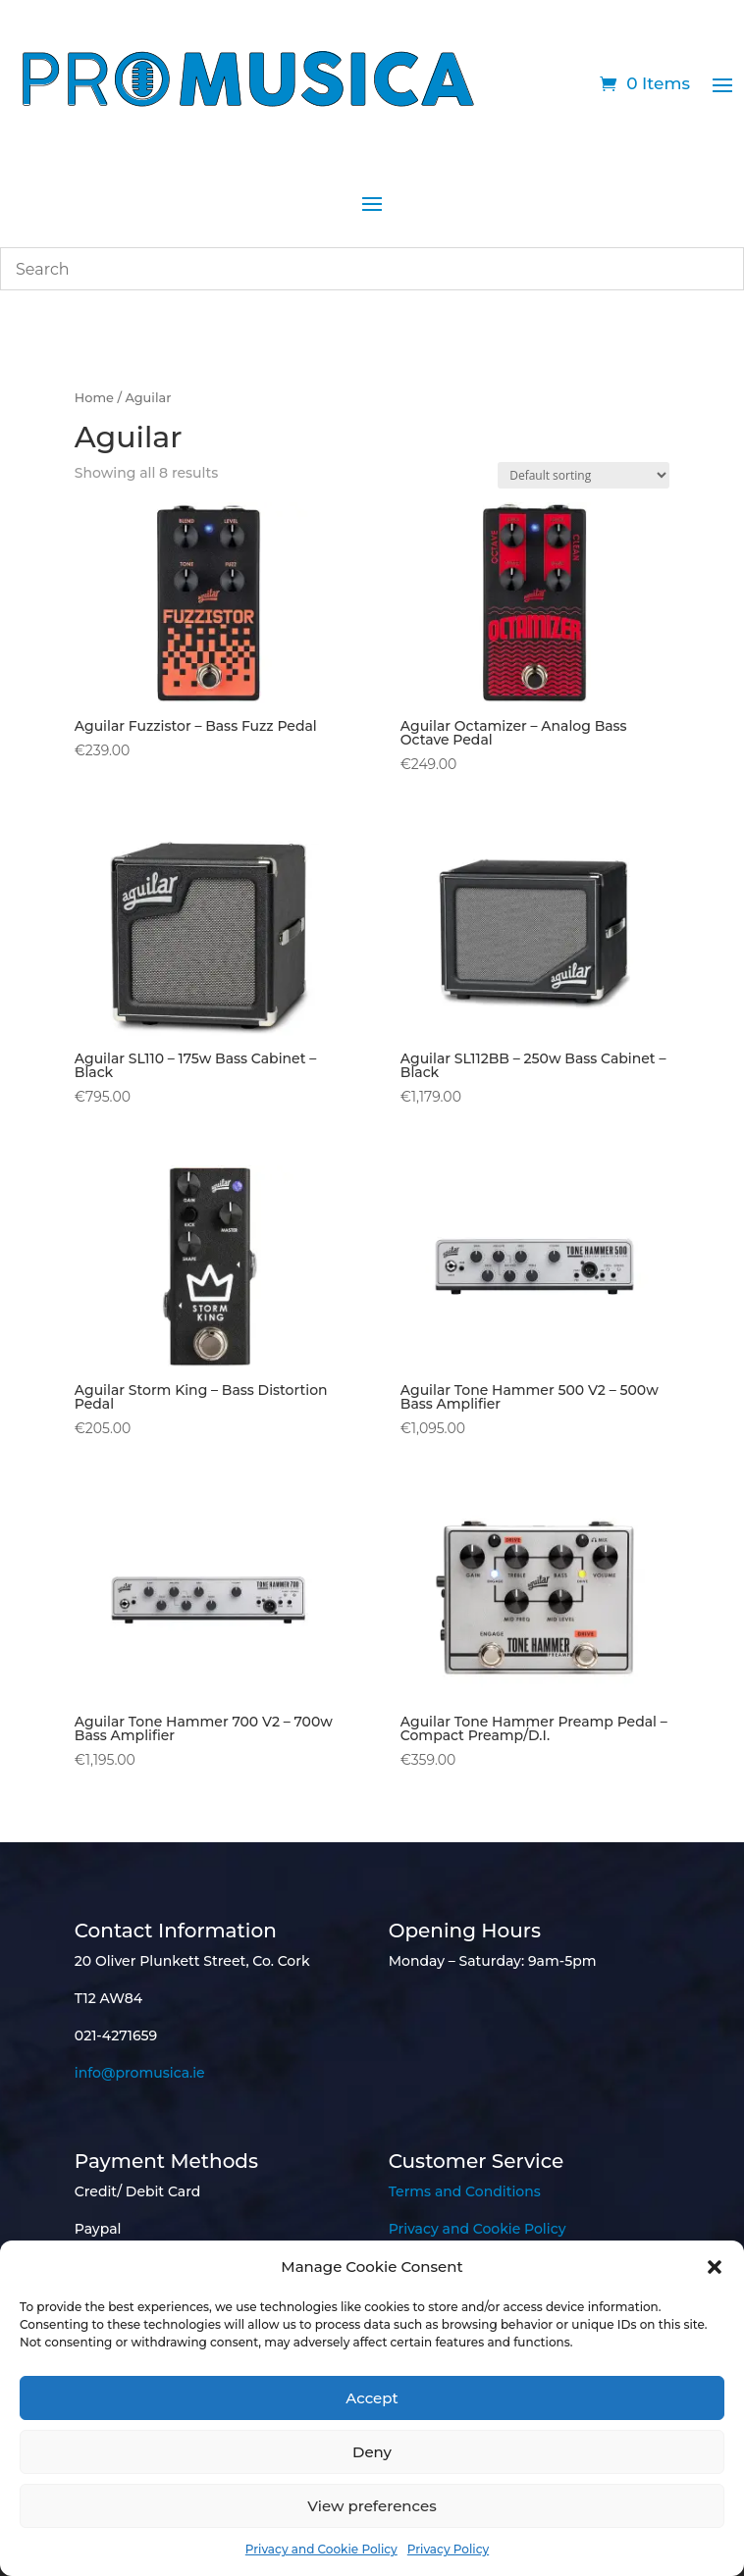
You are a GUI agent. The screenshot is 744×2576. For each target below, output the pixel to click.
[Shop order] (583, 475)
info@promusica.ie (140, 2073)
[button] (714, 2267)
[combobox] (372, 268)
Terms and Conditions (465, 2191)
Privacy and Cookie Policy (321, 2549)
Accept (371, 2398)
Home (94, 397)
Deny (372, 2452)
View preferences (371, 2506)
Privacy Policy (448, 2549)
